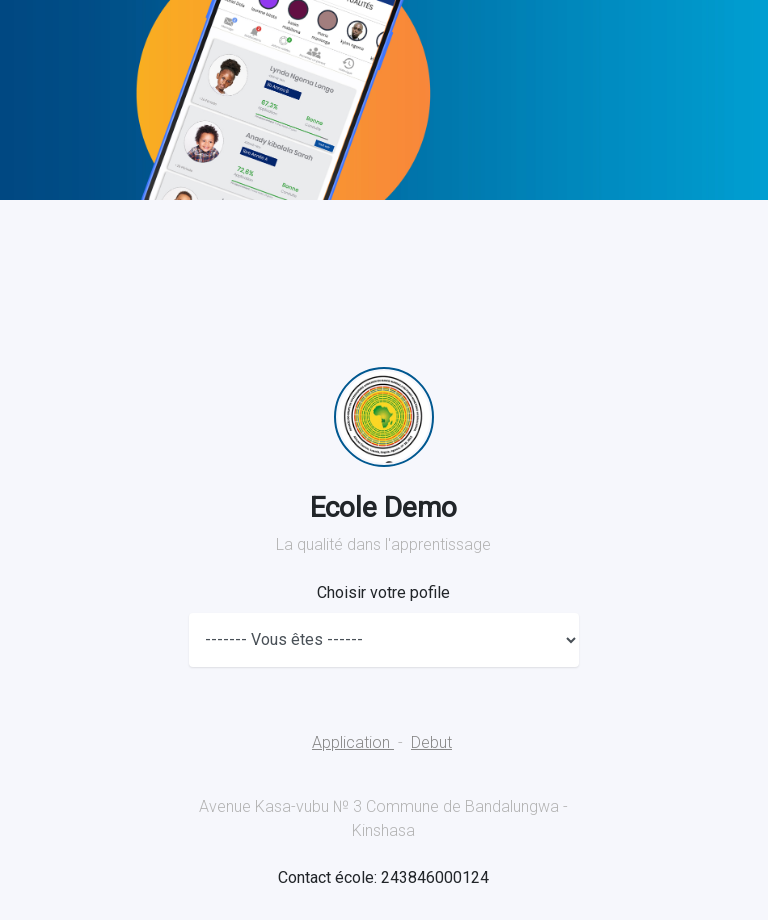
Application (353, 742)
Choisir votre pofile (383, 592)
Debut (431, 742)
